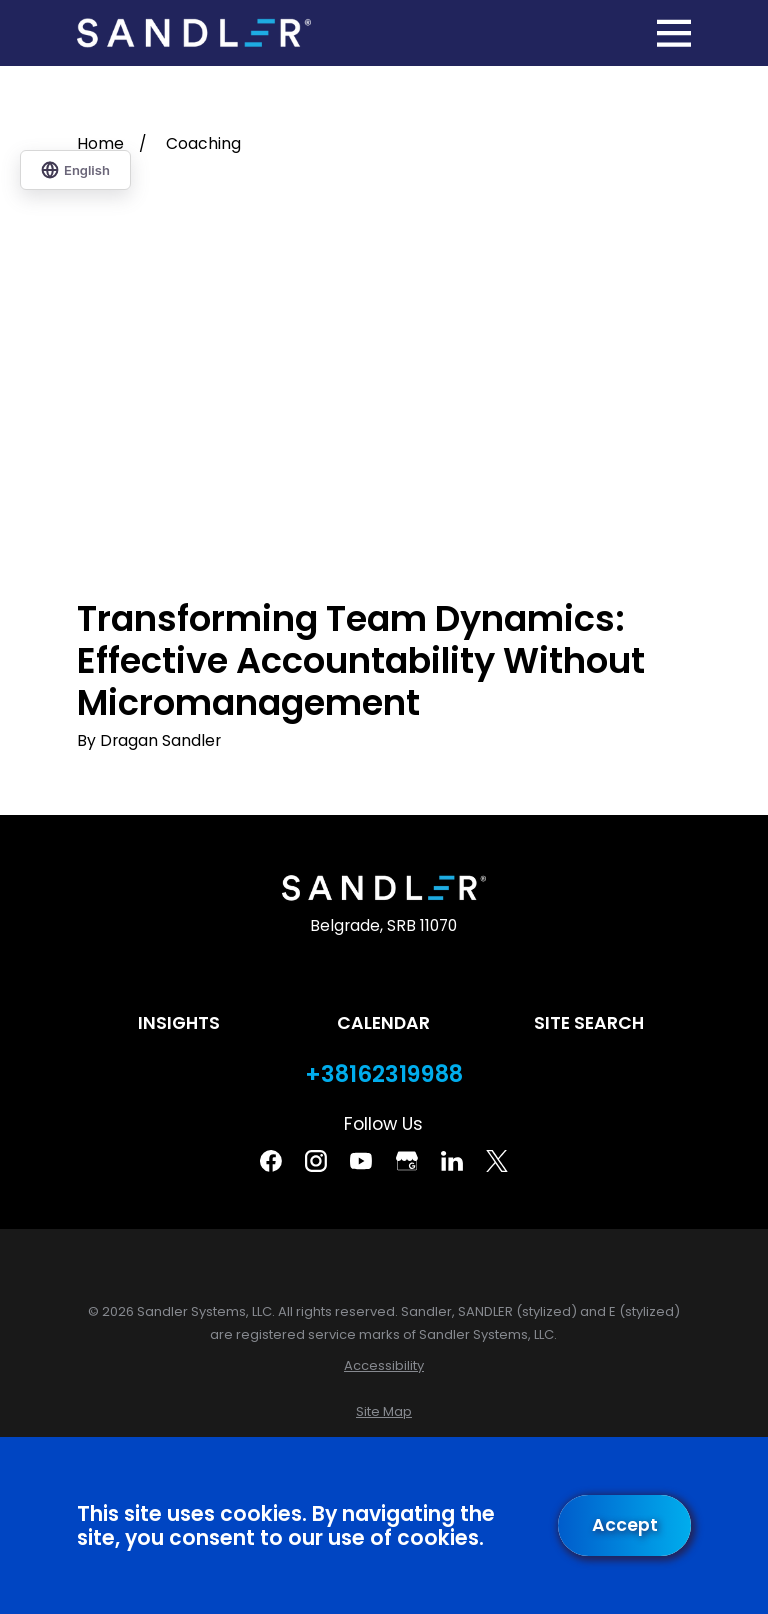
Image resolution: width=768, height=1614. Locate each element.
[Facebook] (271, 1161)
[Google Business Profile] (407, 1161)
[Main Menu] (674, 33)
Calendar (383, 1023)
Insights (179, 1023)
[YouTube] (361, 1161)
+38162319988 (384, 1074)
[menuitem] (384, 1365)
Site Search (589, 1023)
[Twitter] (497, 1161)
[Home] (194, 33)
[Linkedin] (452, 1161)
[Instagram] (316, 1161)
